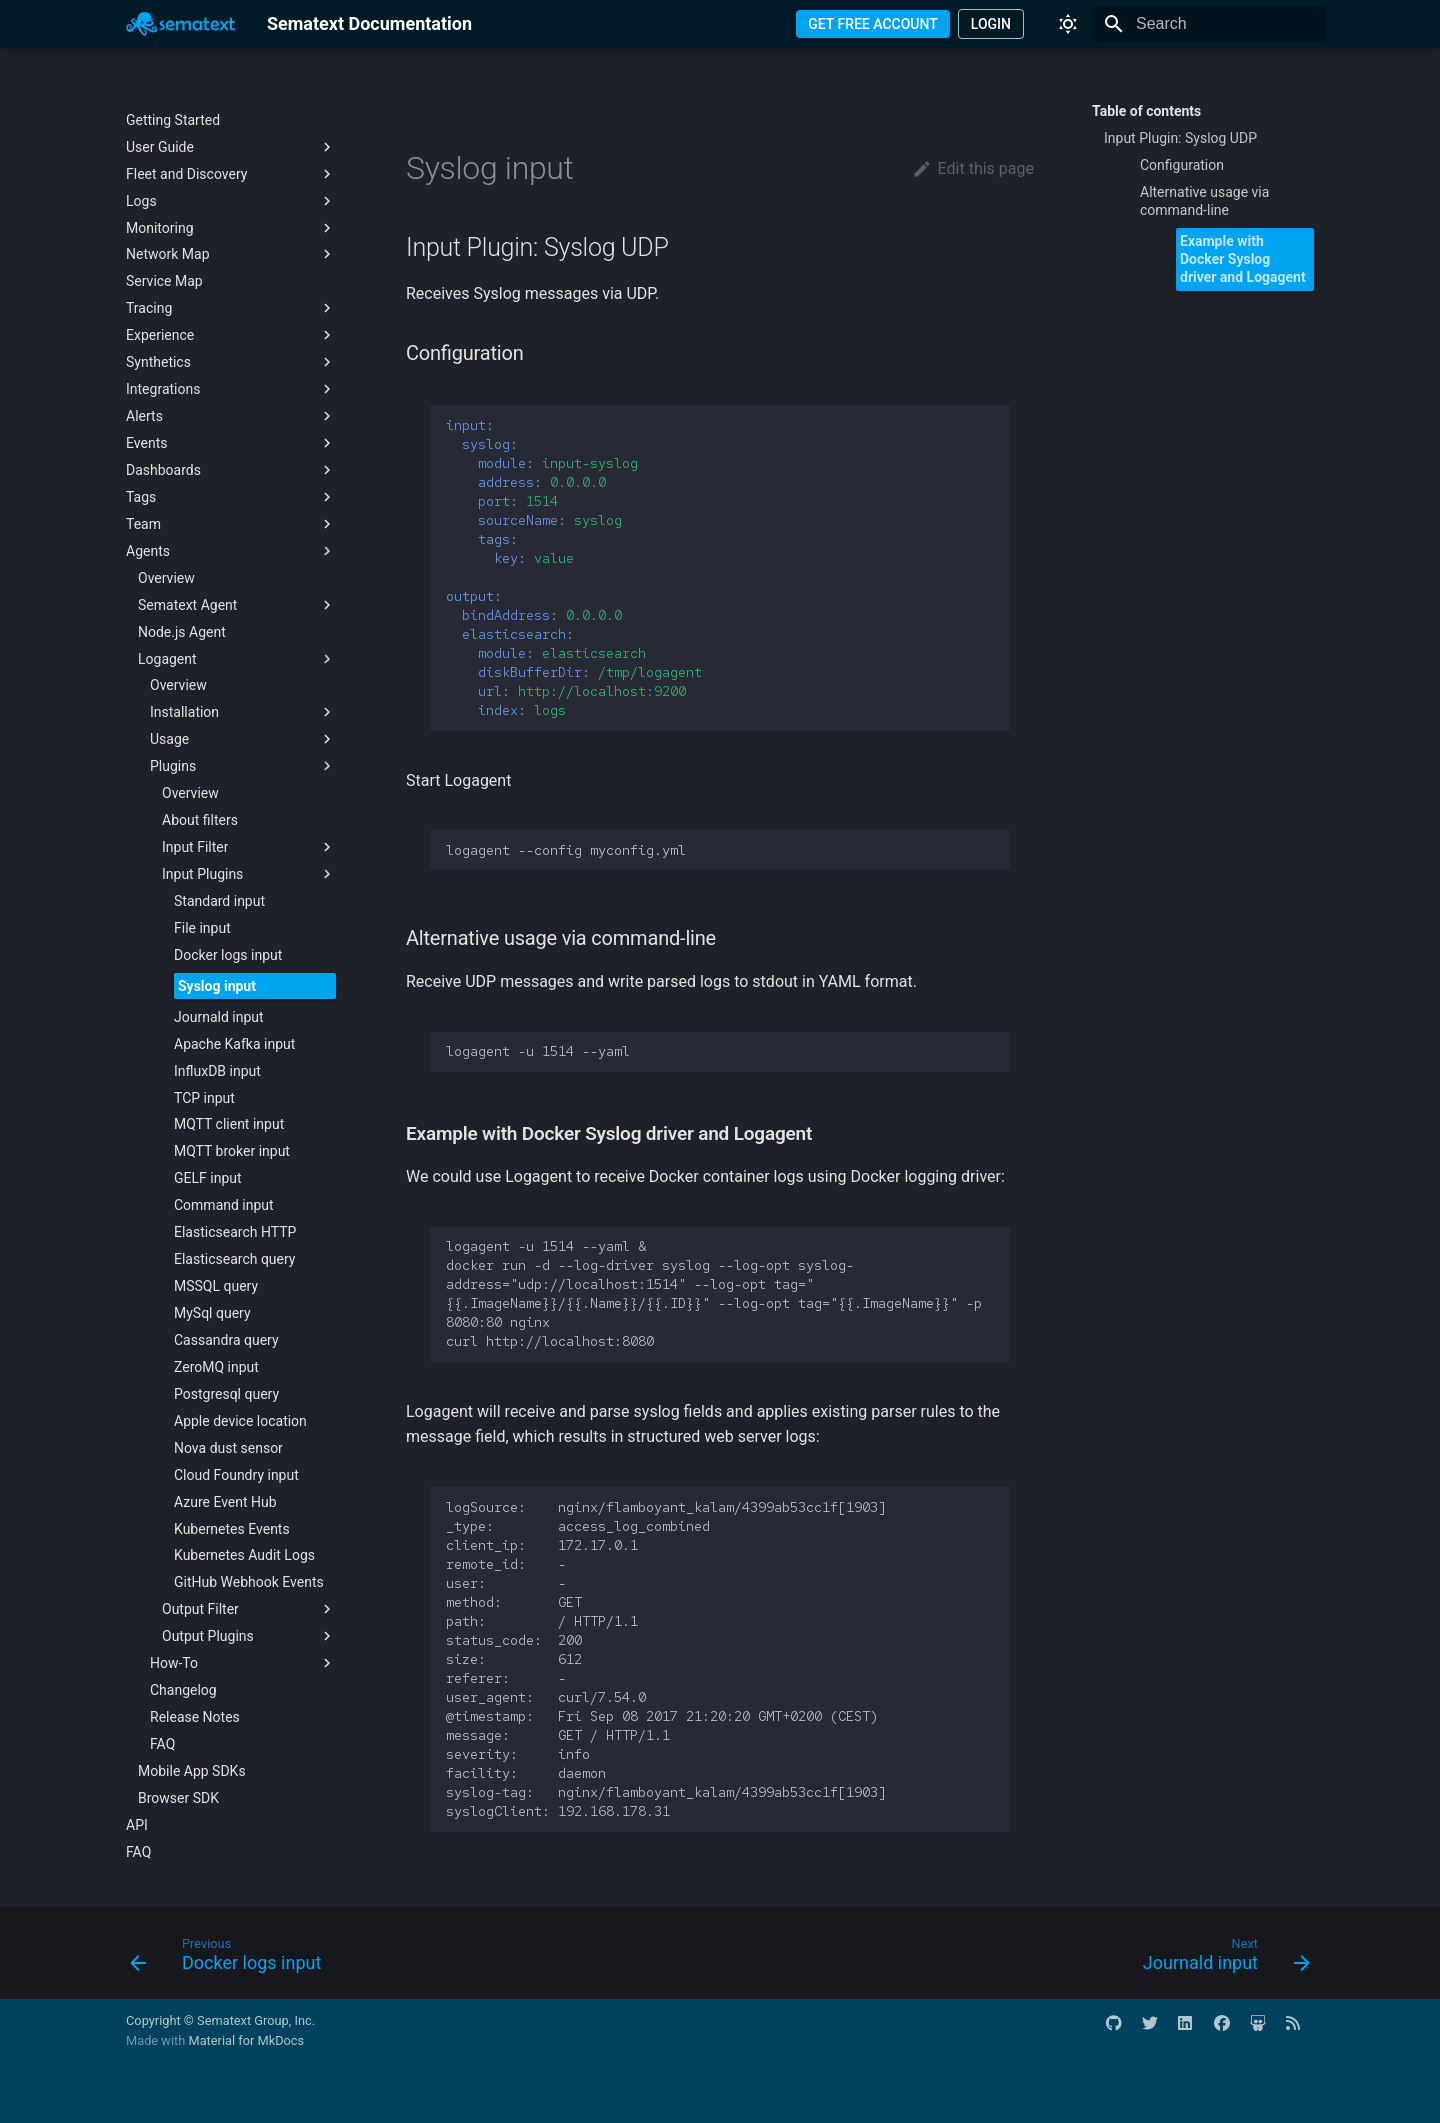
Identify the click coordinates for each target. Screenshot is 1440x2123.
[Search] (1209, 24)
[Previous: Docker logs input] (231, 1959)
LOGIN (991, 24)
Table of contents (1146, 111)
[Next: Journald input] (1220, 1959)
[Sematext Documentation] (180, 24)
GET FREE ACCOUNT (873, 24)
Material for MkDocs (246, 2040)
